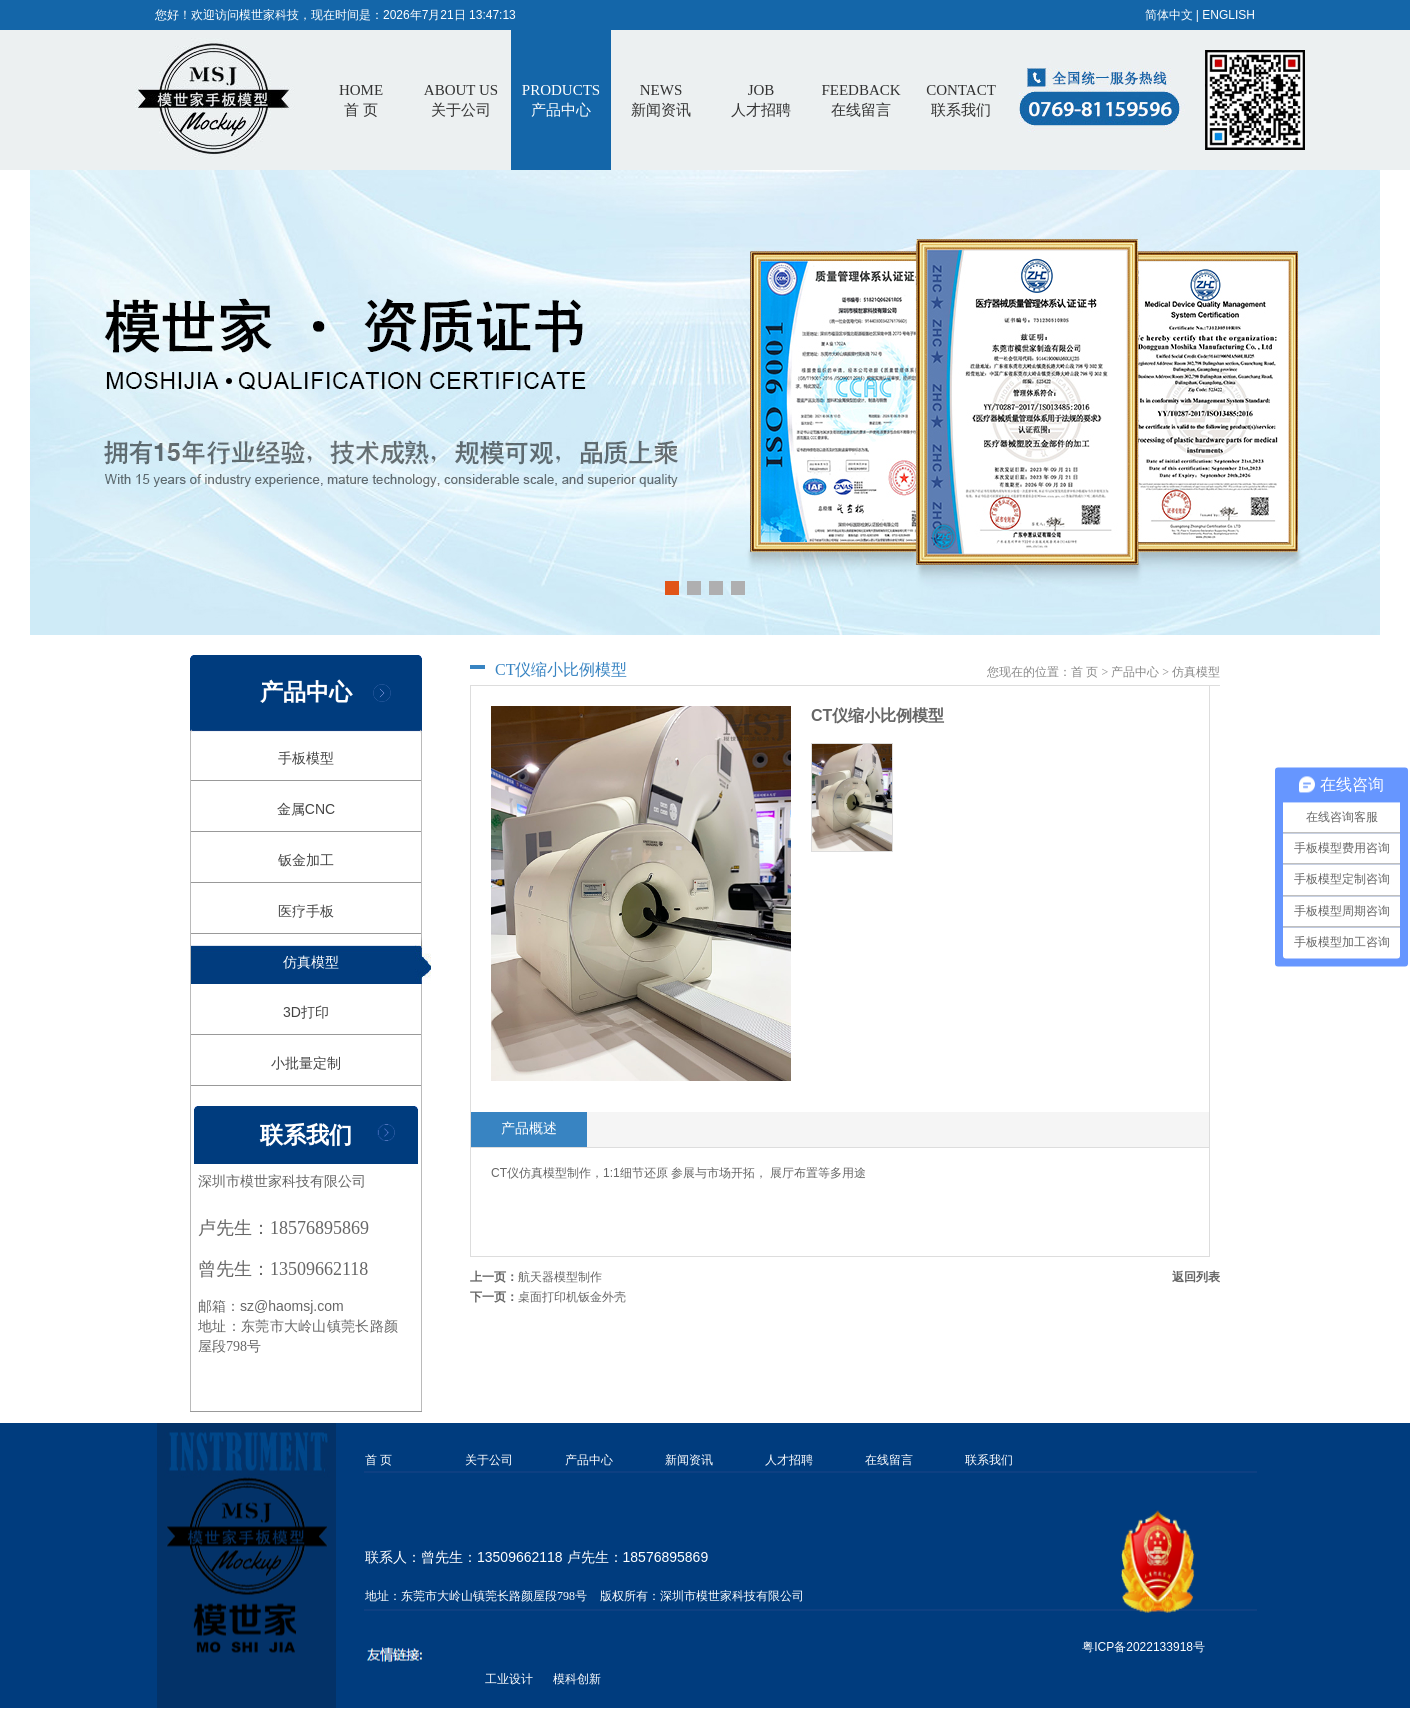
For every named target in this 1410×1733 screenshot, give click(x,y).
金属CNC (306, 809)
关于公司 (489, 1460)
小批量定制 (306, 1063)
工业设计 (509, 1679)
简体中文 (1169, 15)
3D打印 (306, 1012)
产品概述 (529, 1128)
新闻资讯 (689, 1460)
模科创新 (577, 1679)
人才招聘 (789, 1460)
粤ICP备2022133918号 (1143, 1647)
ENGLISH (1228, 15)
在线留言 (889, 1460)
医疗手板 (306, 911)
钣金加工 (306, 860)
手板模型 (306, 758)
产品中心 (1135, 672)
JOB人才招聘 (761, 100)
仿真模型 (311, 962)
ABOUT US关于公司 (461, 100)
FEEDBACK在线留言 (860, 100)
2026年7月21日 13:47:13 (449, 15)
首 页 (361, 100)
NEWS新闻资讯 (661, 100)
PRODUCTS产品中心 (561, 100)
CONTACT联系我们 (961, 100)
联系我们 (989, 1460)
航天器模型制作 (560, 1277)
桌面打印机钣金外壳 (572, 1297)
